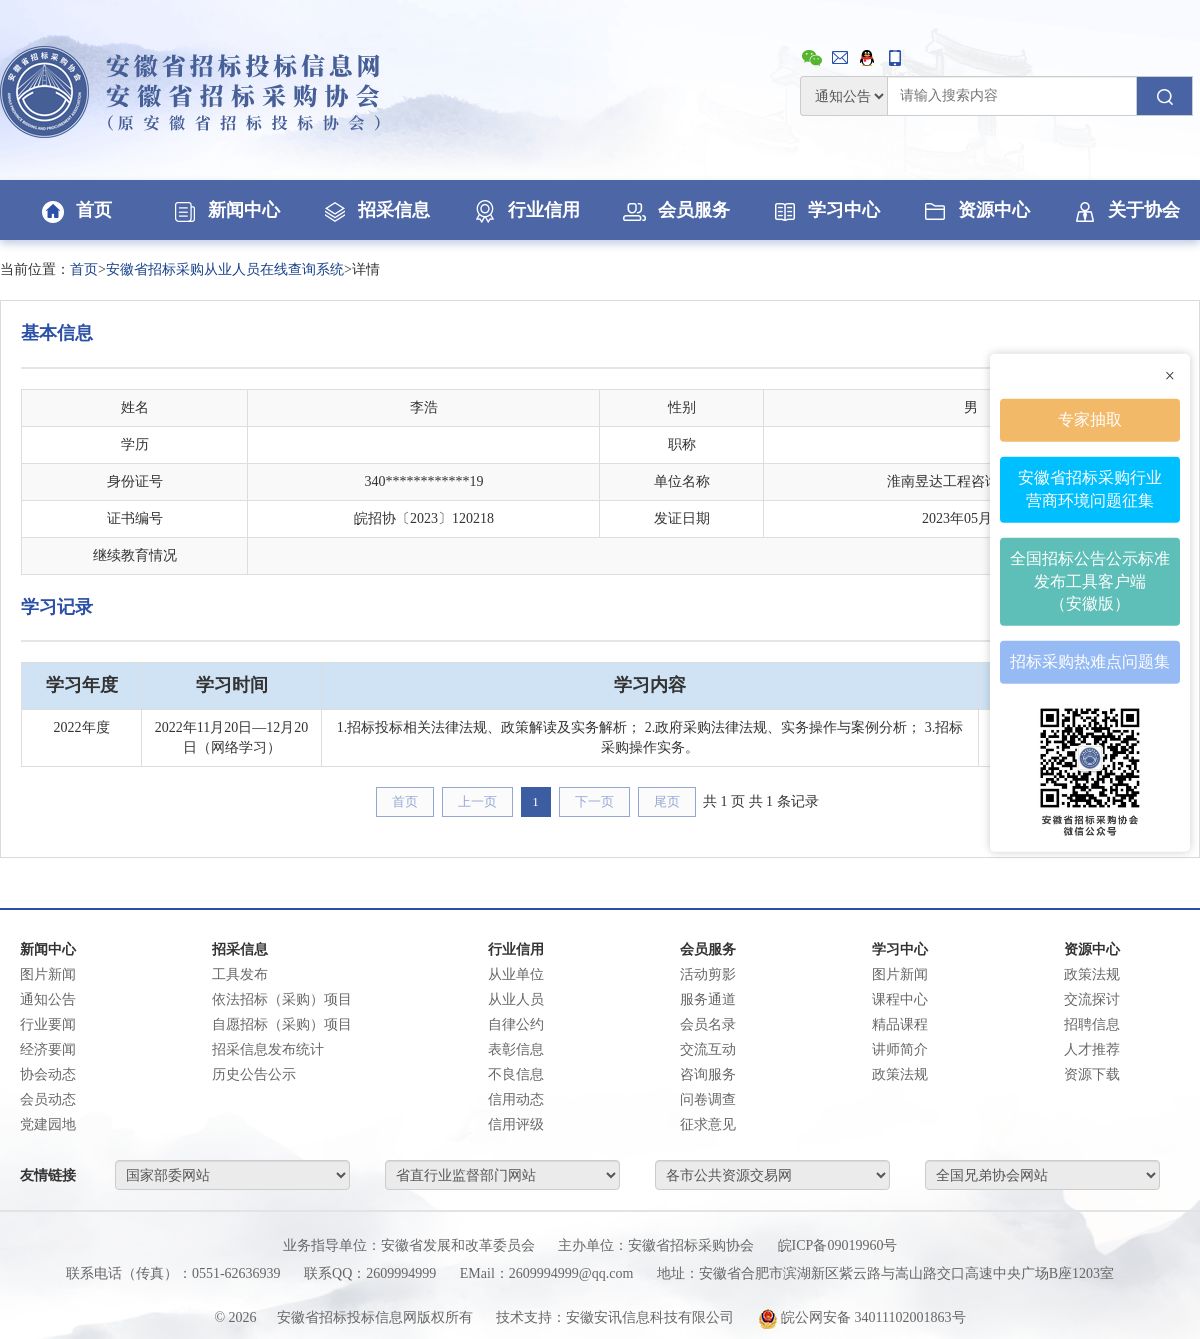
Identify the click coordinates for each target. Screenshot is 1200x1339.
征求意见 (708, 1124)
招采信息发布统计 (268, 1049)
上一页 (477, 801)
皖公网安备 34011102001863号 (862, 1317)
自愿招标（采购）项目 (282, 1024)
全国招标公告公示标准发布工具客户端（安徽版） (1090, 580)
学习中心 (825, 210)
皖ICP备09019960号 (838, 1245)
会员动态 (48, 1099)
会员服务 (675, 210)
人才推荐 (1092, 1049)
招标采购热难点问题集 (1090, 661)
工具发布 (240, 974)
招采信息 (375, 210)
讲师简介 (900, 1049)
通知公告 (48, 999)
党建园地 (48, 1124)
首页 (75, 210)
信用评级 (516, 1124)
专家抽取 (1090, 419)
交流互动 (708, 1049)
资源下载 (1092, 1074)
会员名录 (708, 1024)
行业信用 (525, 210)
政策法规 (900, 1074)
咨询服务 (708, 1074)
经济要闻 (48, 1049)
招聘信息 (1092, 1024)
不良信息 (516, 1074)
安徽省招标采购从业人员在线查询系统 (225, 269)
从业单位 (516, 974)
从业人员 (516, 999)
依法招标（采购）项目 (282, 999)
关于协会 (1125, 210)
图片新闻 (48, 974)
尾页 (667, 801)
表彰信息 (516, 1049)
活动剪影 (708, 974)
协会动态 (48, 1074)
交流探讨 (1092, 999)
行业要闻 (48, 1024)
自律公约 (516, 1024)
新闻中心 (225, 210)
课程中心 (900, 999)
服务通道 (708, 999)
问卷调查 (708, 1099)
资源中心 (975, 210)
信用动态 (516, 1099)
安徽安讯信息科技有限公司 (650, 1317)
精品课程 (900, 1024)
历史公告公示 (254, 1074)
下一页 (594, 801)
